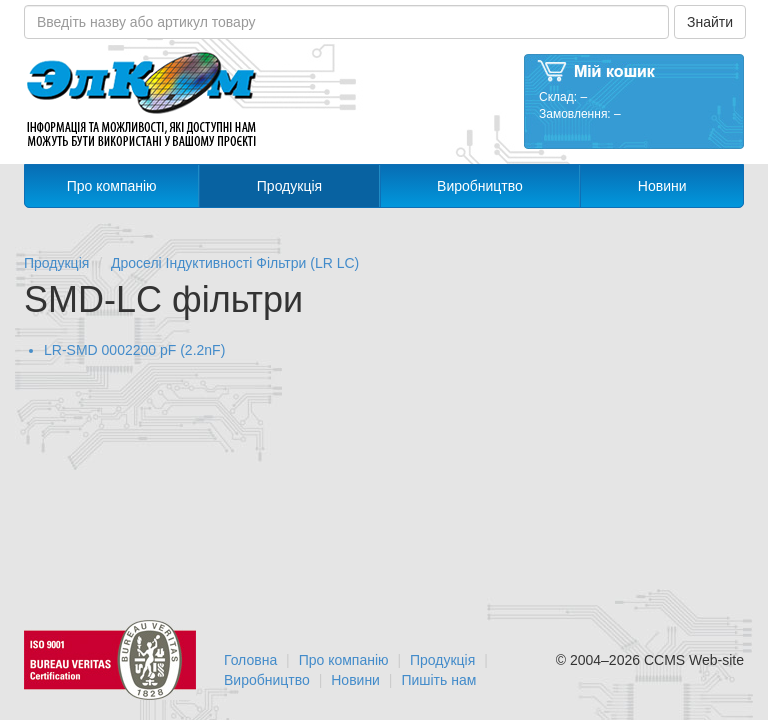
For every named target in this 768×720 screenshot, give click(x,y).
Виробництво (480, 186)
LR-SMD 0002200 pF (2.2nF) (134, 350)
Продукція (289, 186)
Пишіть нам (438, 680)
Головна (250, 660)
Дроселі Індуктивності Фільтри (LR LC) (235, 263)
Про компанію (112, 186)
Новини (662, 186)
